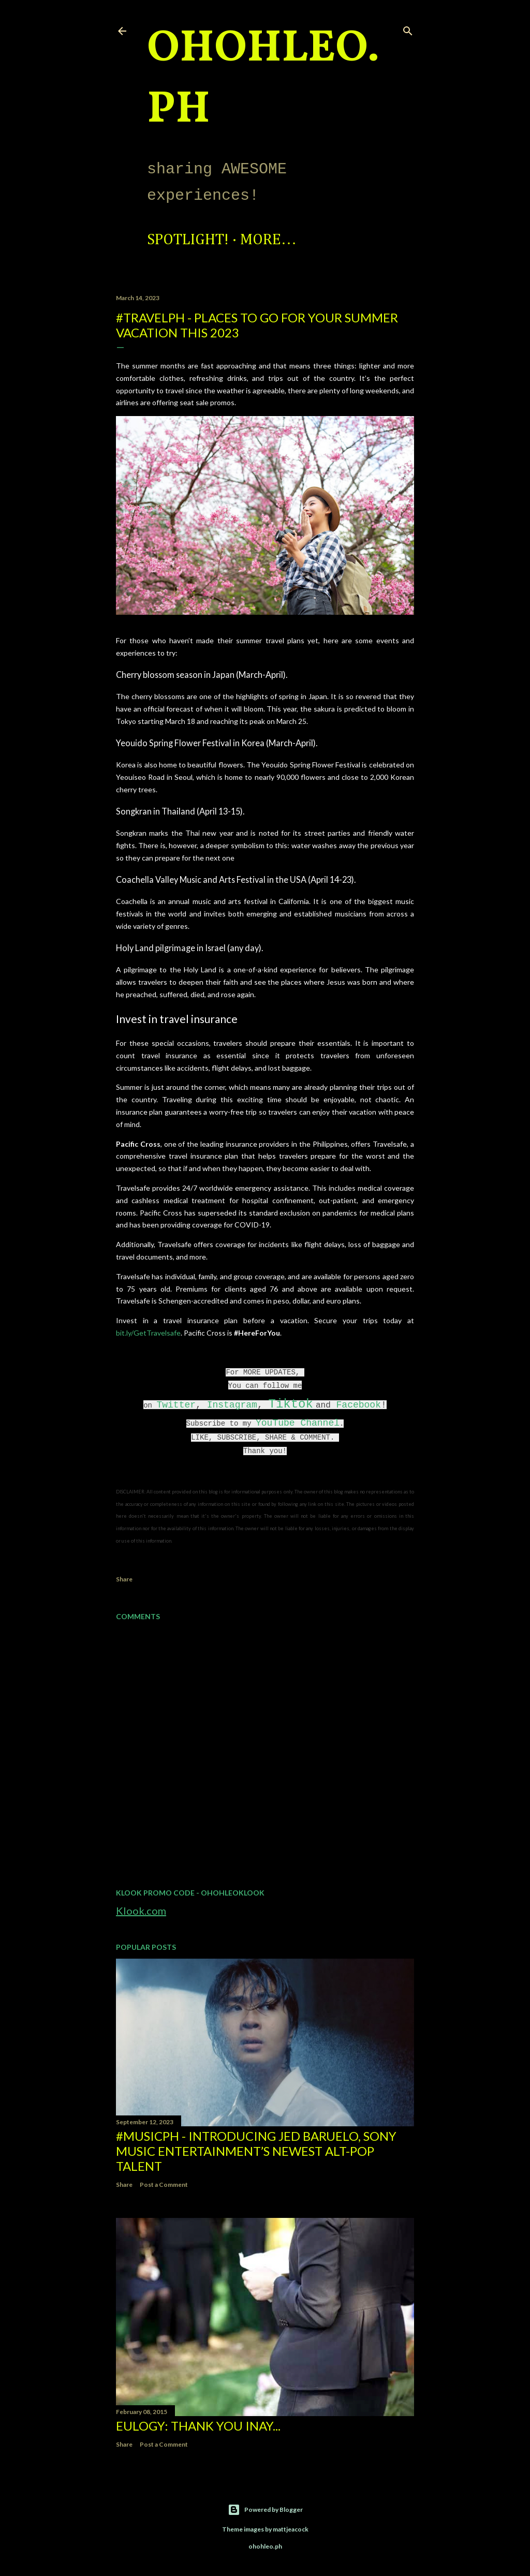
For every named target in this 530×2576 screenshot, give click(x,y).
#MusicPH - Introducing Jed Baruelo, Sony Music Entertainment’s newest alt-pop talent (256, 2150)
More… (268, 240)
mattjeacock (290, 2529)
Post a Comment (164, 2184)
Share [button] (124, 1579)
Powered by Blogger (265, 2510)
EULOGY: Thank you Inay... (198, 2425)
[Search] (408, 29)
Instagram (232, 1405)
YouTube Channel (298, 1423)
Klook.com (141, 1910)
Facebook (358, 1405)
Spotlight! (188, 240)
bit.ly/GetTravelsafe (148, 1332)
